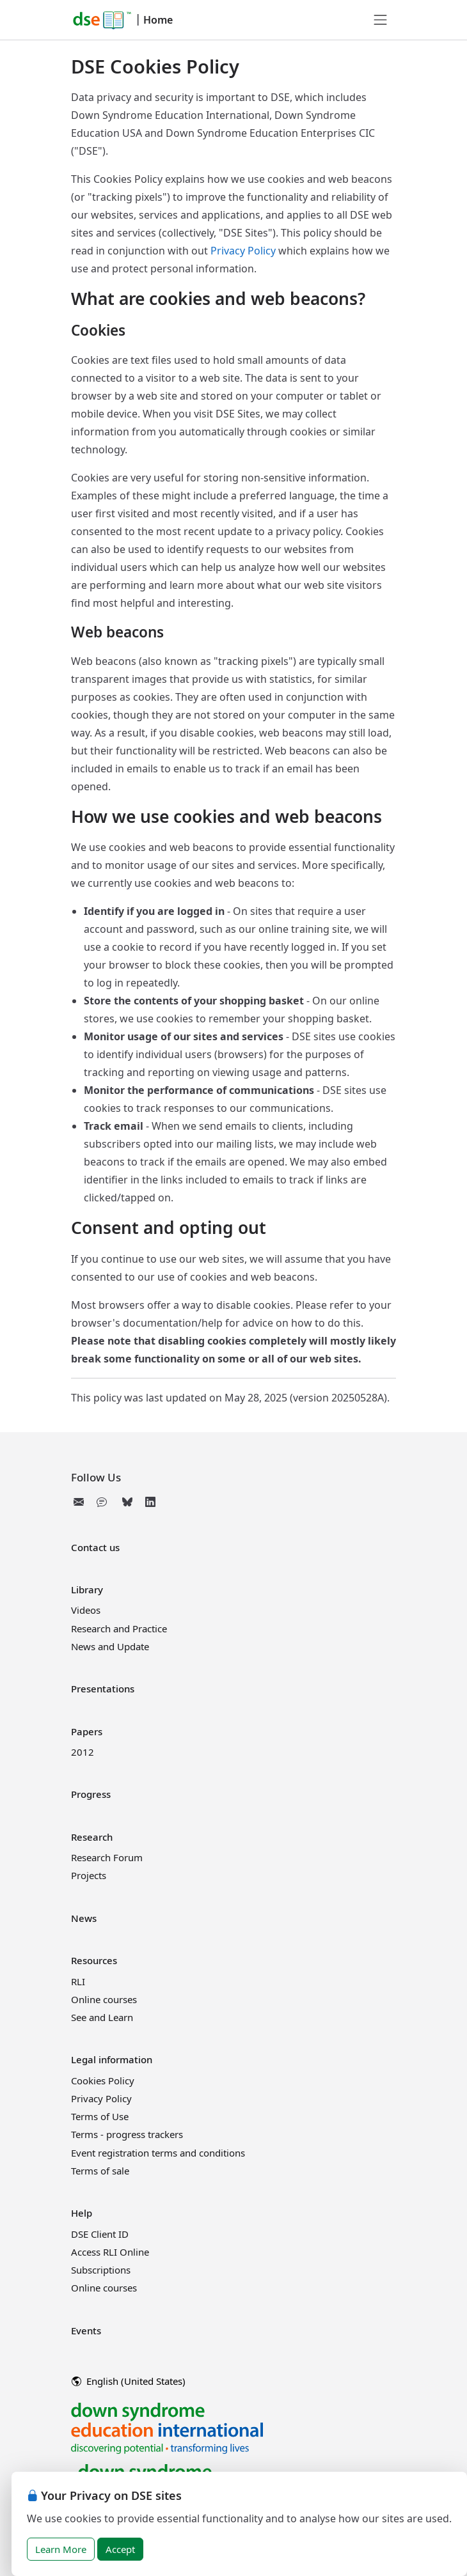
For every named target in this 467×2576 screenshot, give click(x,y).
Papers (86, 1731)
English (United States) (129, 2381)
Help (81, 2212)
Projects (88, 1875)
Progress (91, 1794)
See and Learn (102, 2017)
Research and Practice (119, 1628)
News (84, 1918)
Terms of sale (100, 2170)
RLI (78, 1981)
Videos (85, 1610)
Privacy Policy (243, 251)
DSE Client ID (100, 2234)
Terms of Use (100, 2116)
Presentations (102, 1688)
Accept (120, 2549)
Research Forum (107, 1857)
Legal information (111, 2059)
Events (86, 2330)
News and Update (110, 1646)
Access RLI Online (110, 2251)
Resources (94, 1960)
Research (92, 1837)
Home (158, 20)
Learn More (60, 2549)
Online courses (104, 1999)
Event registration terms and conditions (158, 2152)
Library (87, 1589)
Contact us (95, 1547)
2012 (82, 1751)
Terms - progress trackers (127, 2134)
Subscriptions (101, 2269)
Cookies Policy (102, 2080)
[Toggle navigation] (381, 20)
